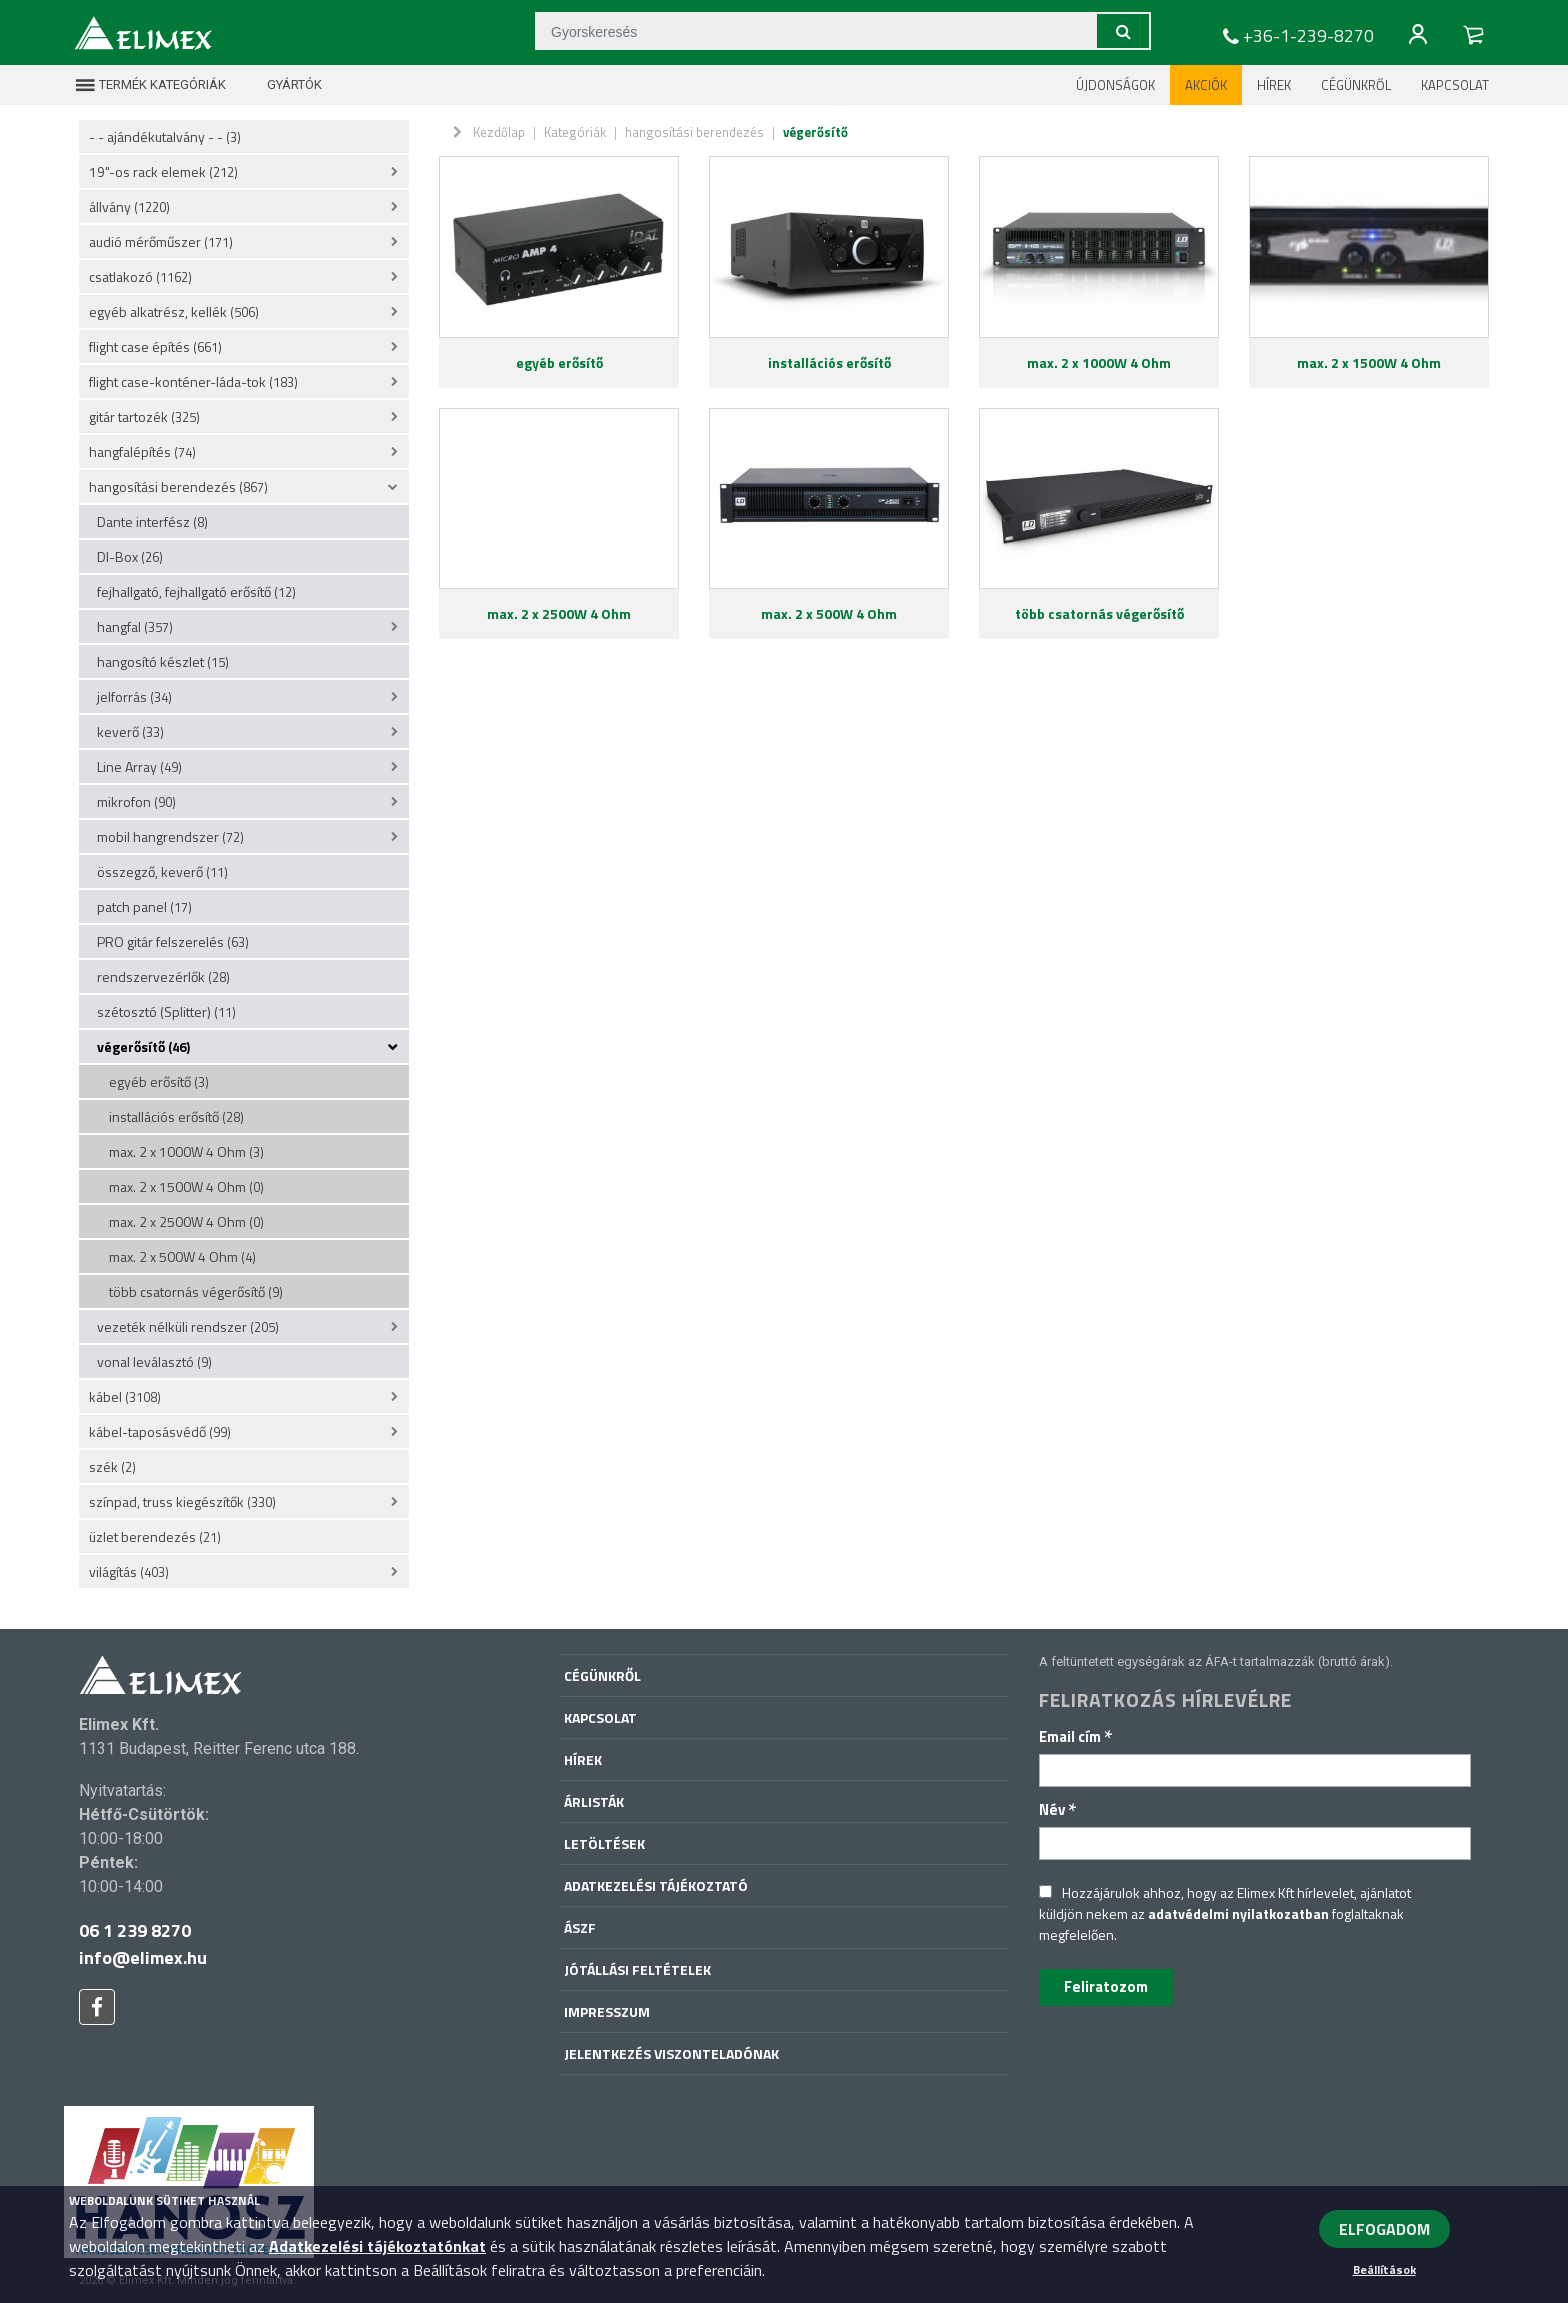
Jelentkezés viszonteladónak (671, 2053)
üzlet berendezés (155, 1536)
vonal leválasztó (154, 1361)
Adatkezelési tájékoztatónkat (377, 2246)
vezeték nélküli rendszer (188, 1326)
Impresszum (607, 2011)
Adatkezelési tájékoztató (656, 1885)
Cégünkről (1356, 85)
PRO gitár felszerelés (173, 941)
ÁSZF (580, 1927)
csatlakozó (140, 276)
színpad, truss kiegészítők (182, 1501)
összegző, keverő (162, 871)
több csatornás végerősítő (196, 1291)
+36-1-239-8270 (1296, 36)
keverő (130, 731)
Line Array (139, 766)
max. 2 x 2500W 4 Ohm (186, 1221)
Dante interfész (152, 521)
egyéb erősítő (159, 1081)
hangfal (135, 626)
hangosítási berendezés (178, 486)
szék (112, 1466)
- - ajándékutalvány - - (165, 136)
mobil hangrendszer (170, 836)
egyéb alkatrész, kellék (174, 311)
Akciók (1206, 85)
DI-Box (130, 556)
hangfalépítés (142, 451)
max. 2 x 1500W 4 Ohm (186, 1186)
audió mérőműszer (161, 241)
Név (1058, 1809)
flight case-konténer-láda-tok (193, 381)
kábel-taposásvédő (160, 1431)
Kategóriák (575, 132)
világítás (129, 1571)
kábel (125, 1396)
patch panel (144, 906)
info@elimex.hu (143, 1957)
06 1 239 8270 (135, 1930)
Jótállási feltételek (637, 1969)
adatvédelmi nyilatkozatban (1238, 1913)
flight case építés (155, 346)
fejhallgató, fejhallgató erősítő (196, 591)
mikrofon (136, 801)
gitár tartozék (144, 416)
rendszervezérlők (163, 976)
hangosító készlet (163, 661)
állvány (129, 206)
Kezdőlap (499, 132)
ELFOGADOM (1384, 2229)
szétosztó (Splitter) (166, 1011)
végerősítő (143, 1046)
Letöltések (604, 1843)
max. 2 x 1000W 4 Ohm (186, 1151)
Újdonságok (1115, 85)
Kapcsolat (1455, 85)
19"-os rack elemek (163, 171)
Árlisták (594, 1801)
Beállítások (1384, 2269)
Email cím (1076, 1736)
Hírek (1274, 85)
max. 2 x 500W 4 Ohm (182, 1256)
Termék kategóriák (150, 85)
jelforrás (134, 696)
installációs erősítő (176, 1116)
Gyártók (282, 85)
